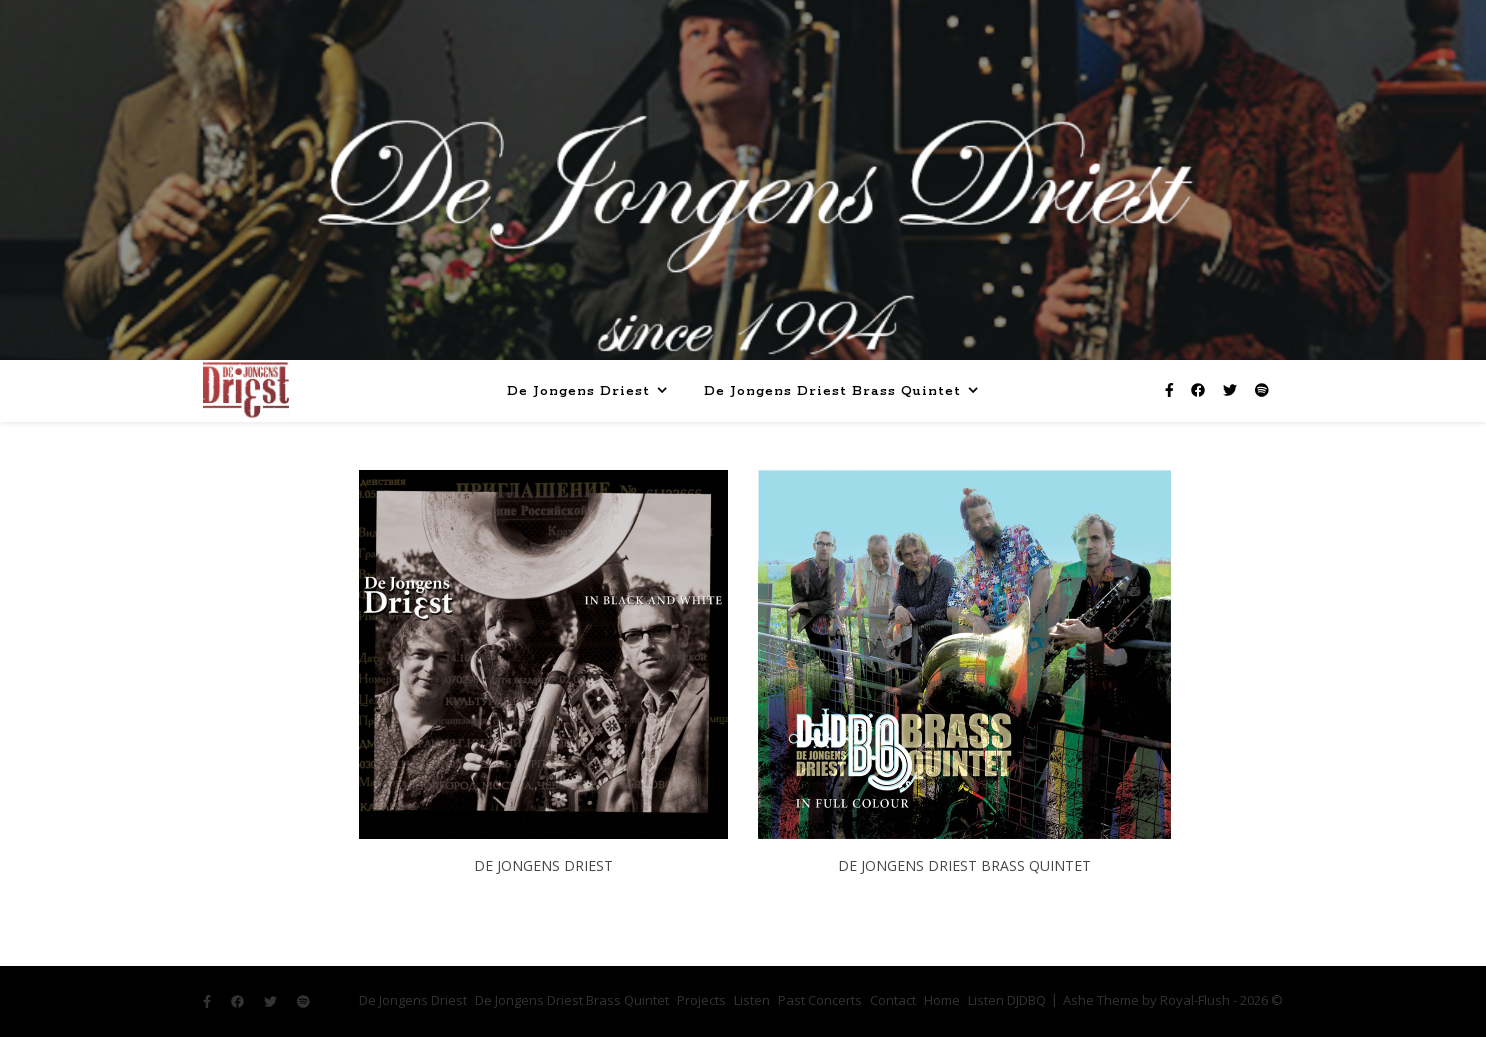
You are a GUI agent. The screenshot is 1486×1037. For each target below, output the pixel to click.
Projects (701, 1000)
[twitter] (1232, 389)
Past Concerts (820, 1000)
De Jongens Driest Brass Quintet (832, 391)
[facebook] (1200, 389)
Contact (893, 1000)
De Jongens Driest (578, 391)
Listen (752, 1000)
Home (942, 1000)
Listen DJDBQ (1007, 1000)
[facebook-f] (1171, 389)
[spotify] (1262, 389)
